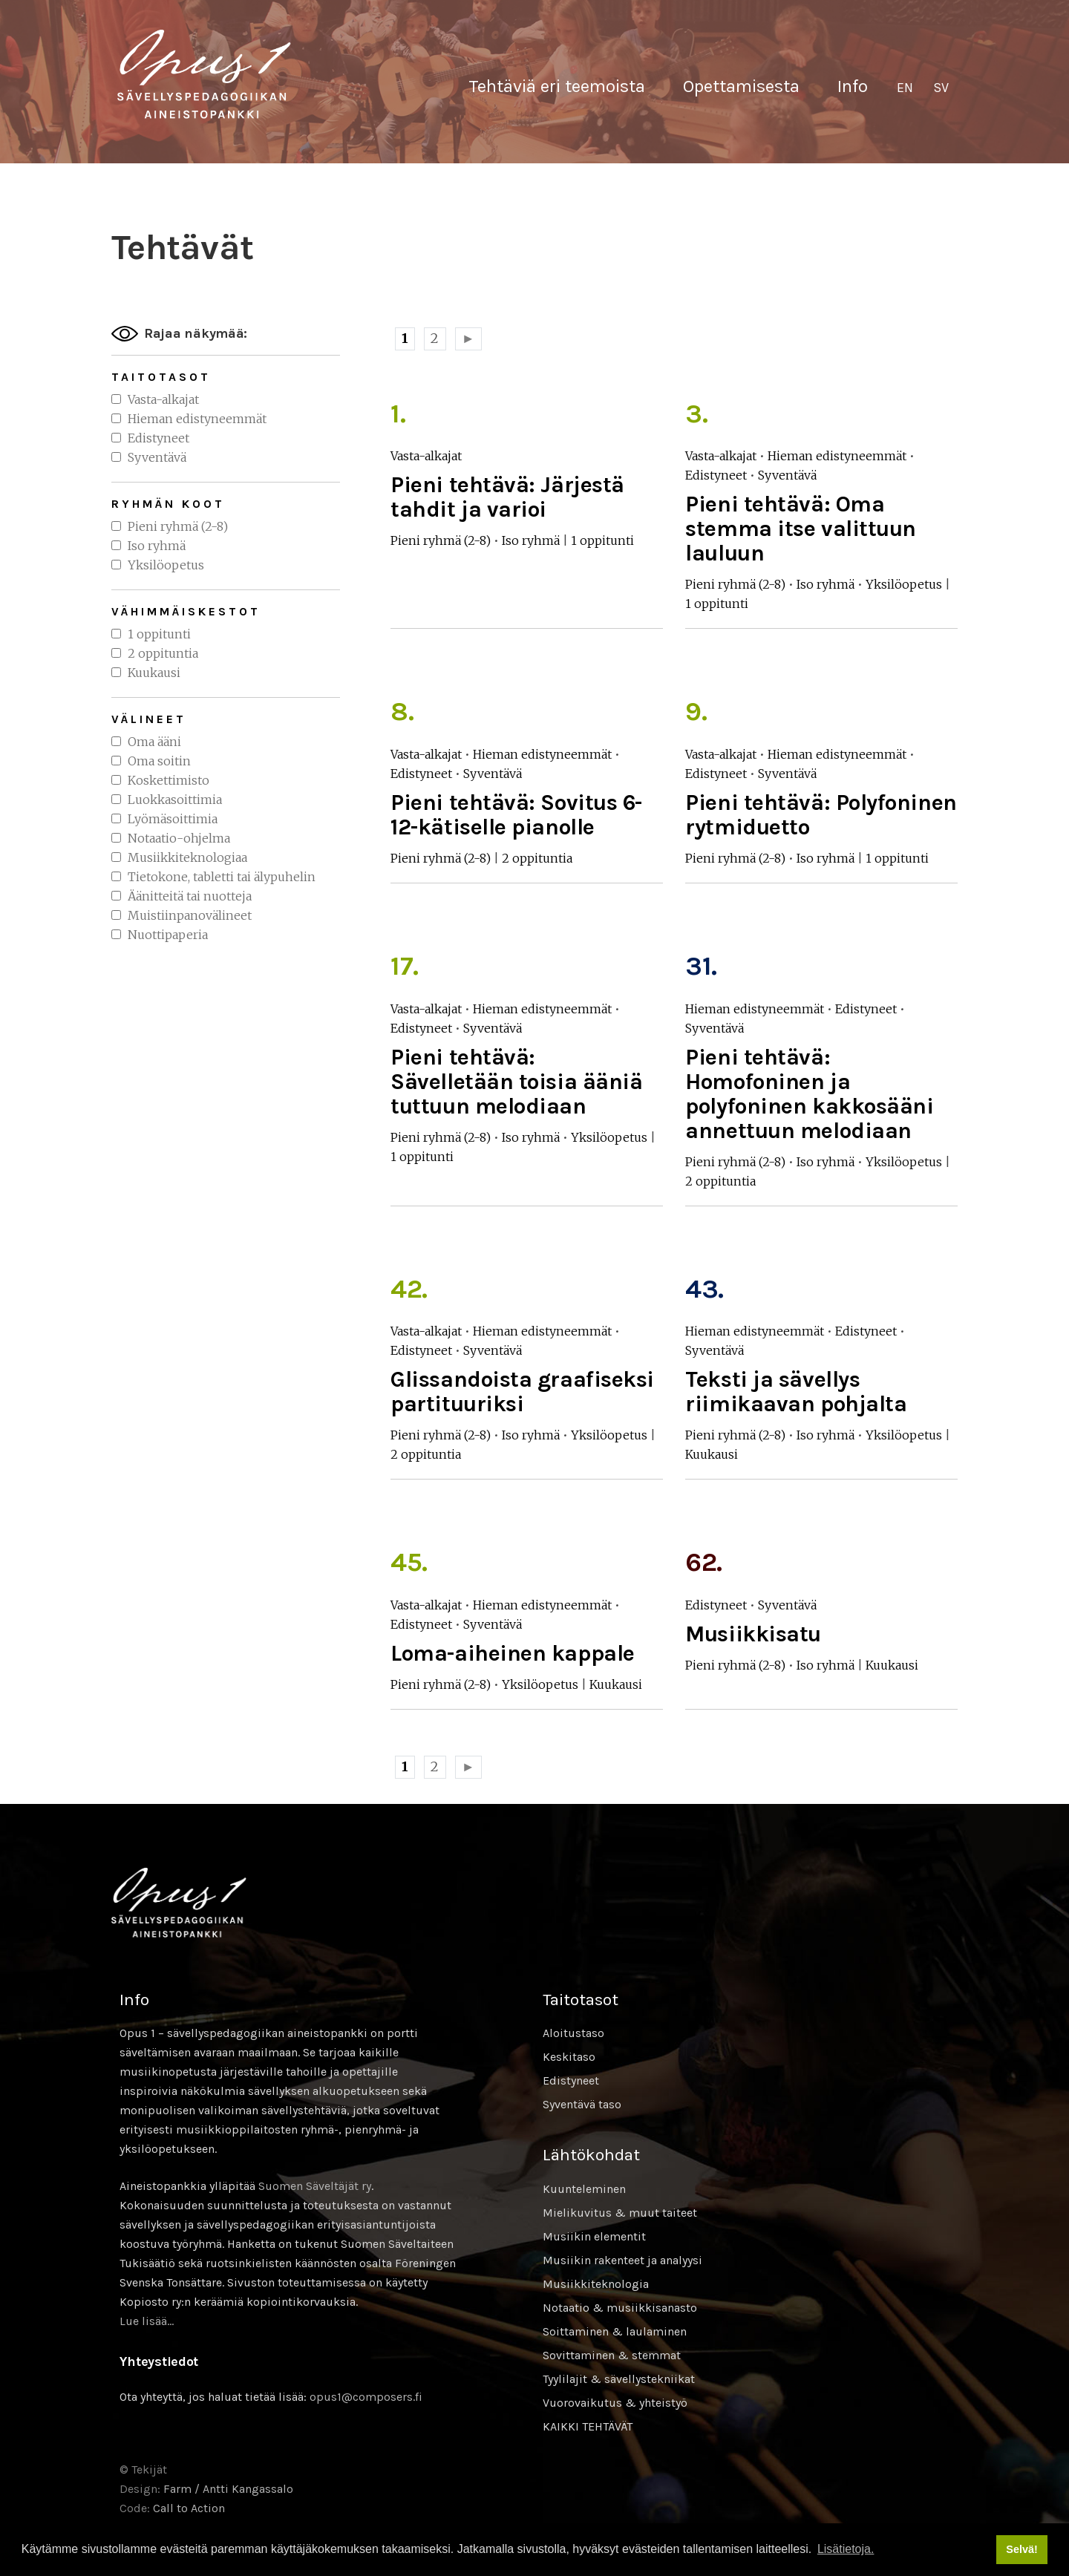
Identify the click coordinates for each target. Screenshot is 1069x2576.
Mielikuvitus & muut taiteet (620, 2213)
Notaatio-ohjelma (179, 838)
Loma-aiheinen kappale (512, 1653)
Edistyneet (158, 438)
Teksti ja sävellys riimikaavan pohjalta (795, 1391)
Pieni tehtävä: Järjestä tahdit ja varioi (507, 497)
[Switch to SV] (941, 88)
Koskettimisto (168, 780)
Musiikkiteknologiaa (187, 857)
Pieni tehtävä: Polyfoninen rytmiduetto (820, 814)
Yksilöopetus (166, 565)
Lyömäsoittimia (173, 818)
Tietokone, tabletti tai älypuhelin (222, 876)
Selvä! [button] (1021, 2549)
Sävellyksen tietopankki (204, 74)
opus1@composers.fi (366, 2397)
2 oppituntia (163, 653)
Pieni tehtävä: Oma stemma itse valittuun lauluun (800, 528)
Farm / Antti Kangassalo (228, 2489)
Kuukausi (154, 672)
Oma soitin (159, 760)
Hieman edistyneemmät (197, 418)
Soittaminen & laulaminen (615, 2331)
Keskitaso (569, 2057)
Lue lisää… (147, 2321)
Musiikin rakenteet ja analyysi (622, 2260)
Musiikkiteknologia (596, 2284)
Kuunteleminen (584, 2189)
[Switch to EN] (905, 88)
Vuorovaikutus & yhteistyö (615, 2403)
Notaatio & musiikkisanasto (620, 2308)
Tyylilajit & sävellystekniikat (619, 2379)
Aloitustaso (573, 2033)
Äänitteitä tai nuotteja (190, 896)
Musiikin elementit (594, 2236)
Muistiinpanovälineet (190, 915)
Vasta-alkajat (163, 399)
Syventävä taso (582, 2104)
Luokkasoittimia (175, 799)
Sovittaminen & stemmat (612, 2355)
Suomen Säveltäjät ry (314, 2186)
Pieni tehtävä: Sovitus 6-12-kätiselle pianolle (516, 814)
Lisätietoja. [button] (846, 2549)
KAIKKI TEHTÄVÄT (587, 2426)
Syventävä (157, 457)
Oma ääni (154, 741)
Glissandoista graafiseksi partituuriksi (522, 1391)
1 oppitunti (159, 634)
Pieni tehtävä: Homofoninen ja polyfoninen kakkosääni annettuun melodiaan (809, 1094)
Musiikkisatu (753, 1634)
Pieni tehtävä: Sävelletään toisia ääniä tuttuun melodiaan (516, 1081)
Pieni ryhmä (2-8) (178, 526)
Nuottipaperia (168, 934)
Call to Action (189, 2508)
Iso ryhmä (157, 545)
